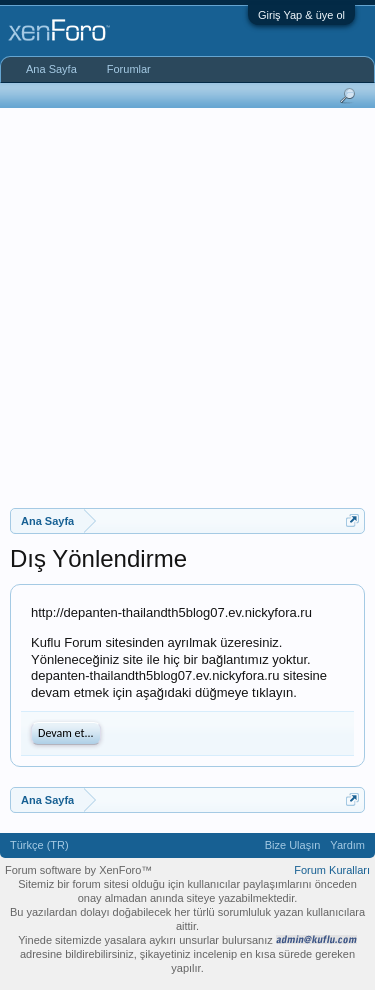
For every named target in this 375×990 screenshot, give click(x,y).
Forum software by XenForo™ (78, 870)
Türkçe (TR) (39, 845)
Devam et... (66, 733)
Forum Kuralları (332, 870)
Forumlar (129, 69)
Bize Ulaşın (293, 845)
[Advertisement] (187, 305)
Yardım (347, 845)
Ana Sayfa (51, 69)
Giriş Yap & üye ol (301, 15)
